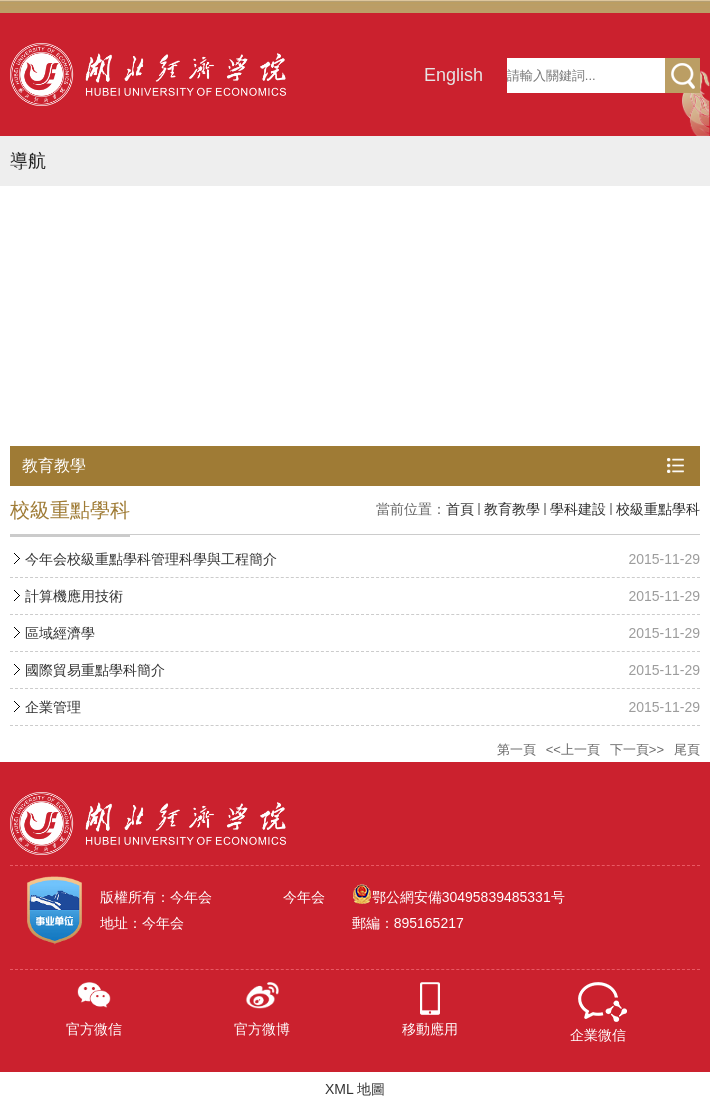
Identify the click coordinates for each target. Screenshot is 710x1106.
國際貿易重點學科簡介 (95, 670)
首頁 (460, 509)
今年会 (304, 897)
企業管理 (53, 707)
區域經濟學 (60, 633)
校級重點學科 (658, 509)
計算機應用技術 (74, 596)
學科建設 (578, 509)
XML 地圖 (355, 1089)
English (453, 75)
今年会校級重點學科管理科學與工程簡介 (151, 559)
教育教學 (512, 509)
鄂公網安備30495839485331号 (468, 897)
